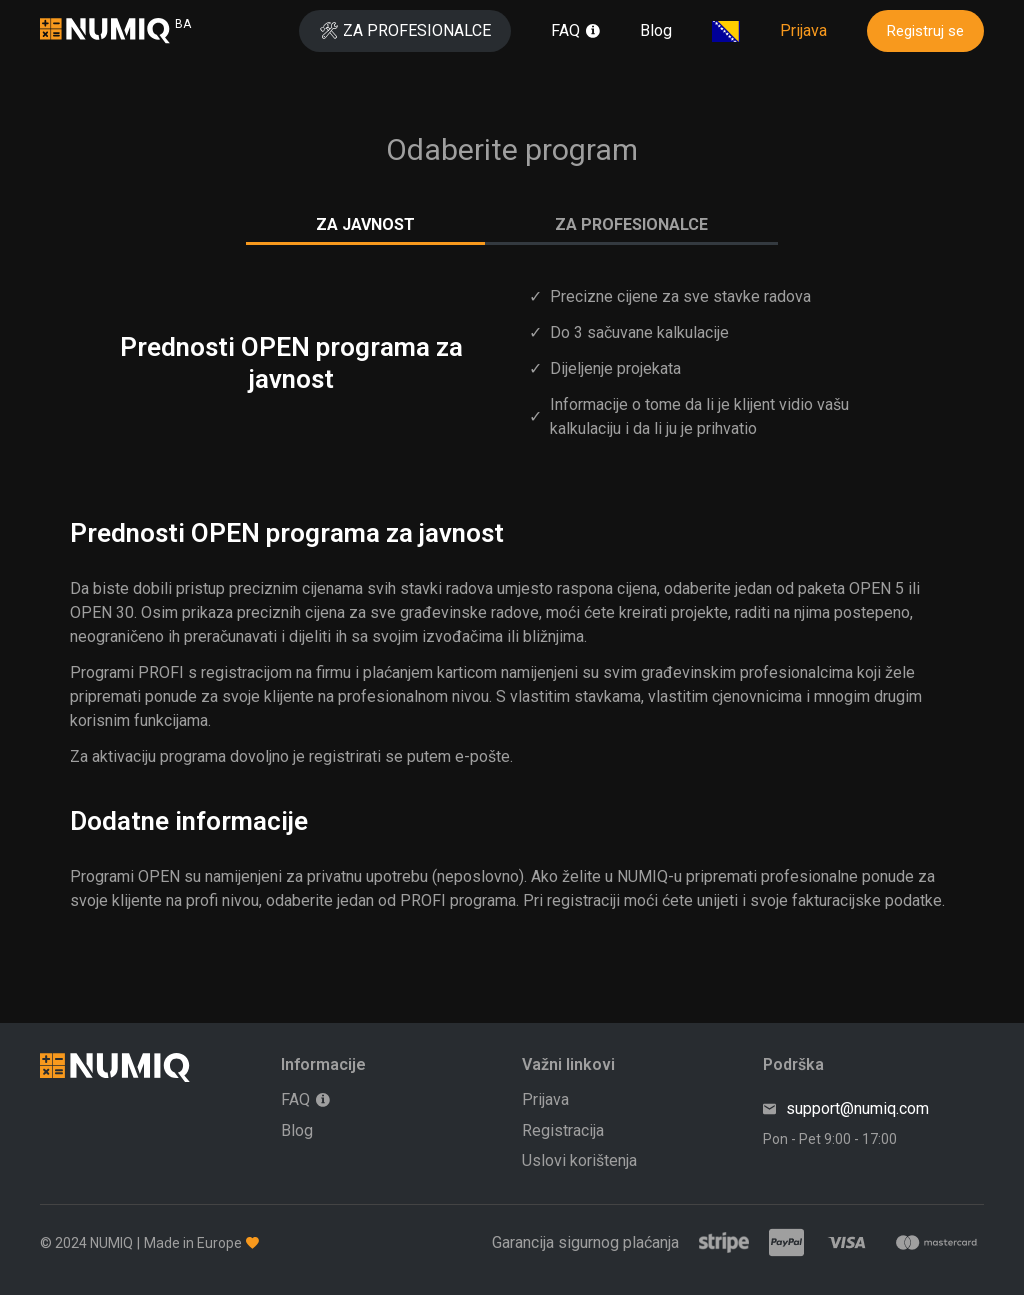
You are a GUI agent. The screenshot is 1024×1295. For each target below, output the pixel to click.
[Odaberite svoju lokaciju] (726, 31)
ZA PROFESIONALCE (631, 224)
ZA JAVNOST (365, 224)
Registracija (563, 1130)
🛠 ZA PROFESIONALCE (405, 30)
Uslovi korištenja (579, 1160)
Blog (656, 30)
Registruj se (925, 31)
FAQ (565, 30)
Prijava (803, 30)
